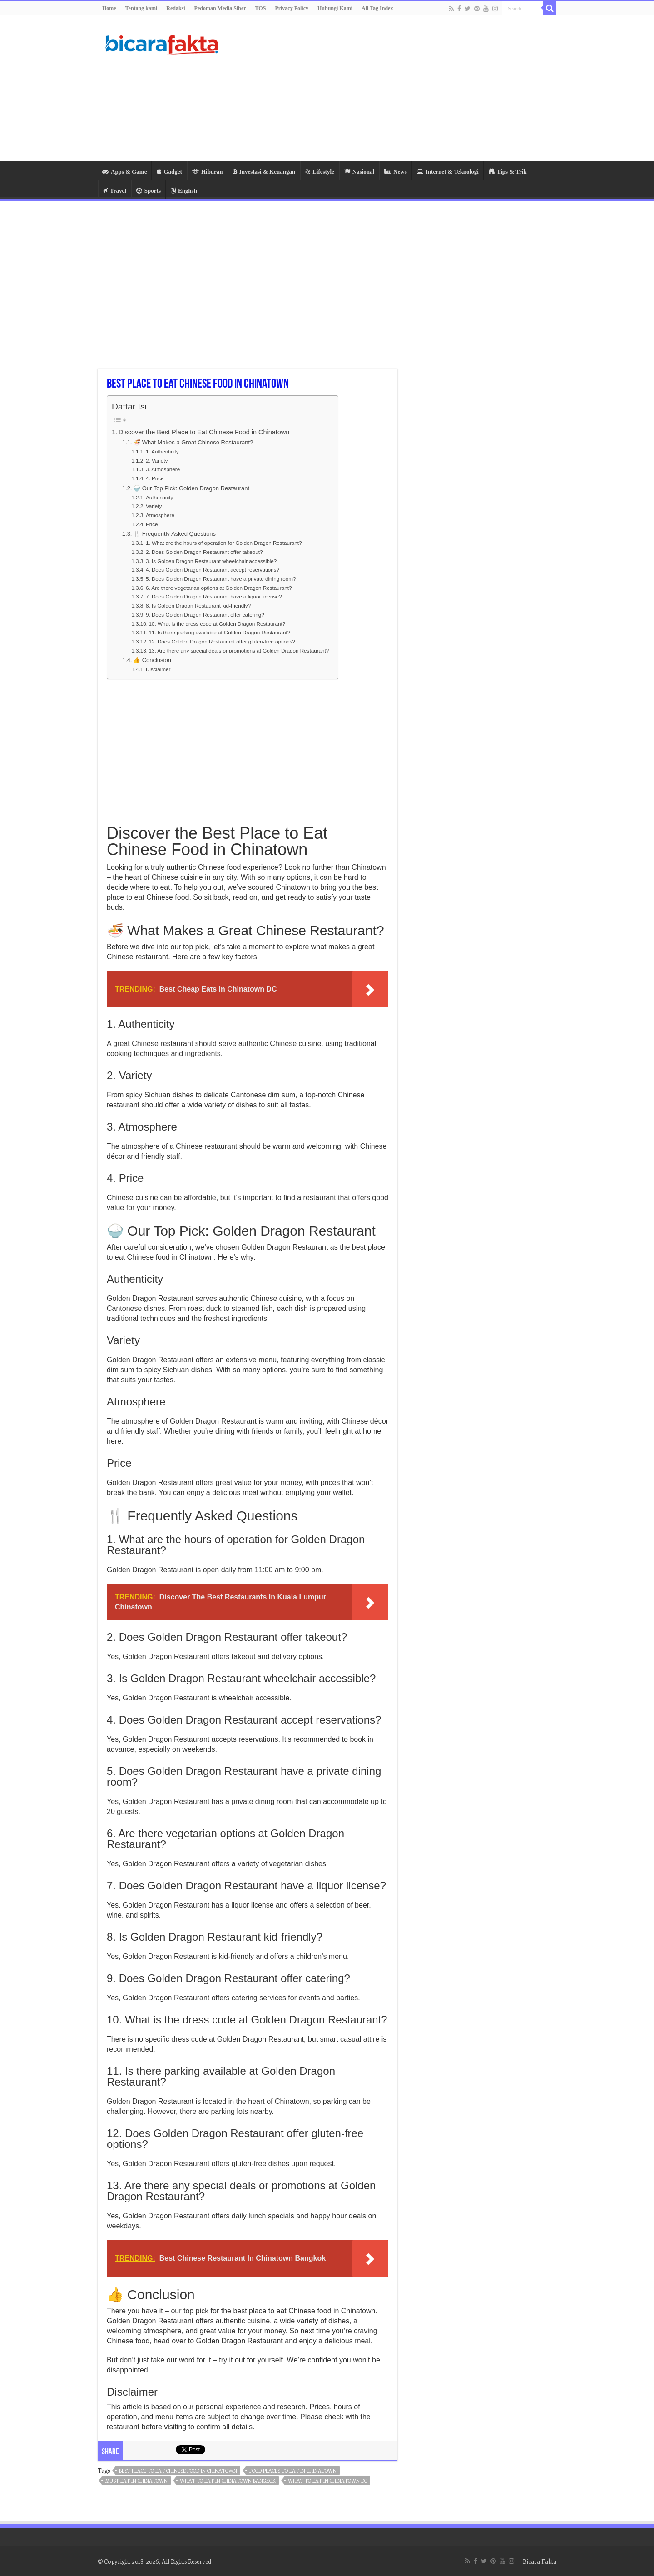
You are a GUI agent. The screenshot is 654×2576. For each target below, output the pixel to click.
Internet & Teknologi (448, 171)
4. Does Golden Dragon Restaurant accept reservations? (212, 570)
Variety (154, 506)
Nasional (359, 171)
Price (152, 524)
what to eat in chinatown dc (327, 2480)
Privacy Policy (291, 8)
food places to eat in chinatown (293, 2470)
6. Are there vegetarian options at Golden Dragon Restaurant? (219, 588)
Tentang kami (141, 8)
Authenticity (159, 497)
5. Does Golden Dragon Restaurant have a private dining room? (221, 579)
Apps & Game (124, 171)
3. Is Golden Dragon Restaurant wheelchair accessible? (211, 561)
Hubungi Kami (334, 8)
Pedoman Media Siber (220, 8)
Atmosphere (160, 515)
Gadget (169, 171)
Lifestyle (319, 171)
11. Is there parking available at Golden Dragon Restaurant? (219, 632)
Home (109, 8)
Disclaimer (158, 669)
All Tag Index (377, 8)
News (395, 171)
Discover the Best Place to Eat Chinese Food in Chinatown (204, 432)
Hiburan (207, 171)
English (184, 190)
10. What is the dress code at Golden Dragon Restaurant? (217, 624)
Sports (148, 190)
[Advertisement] (384, 88)
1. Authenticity (162, 451)
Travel (114, 190)
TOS (260, 8)
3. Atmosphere (163, 469)
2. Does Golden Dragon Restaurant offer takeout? (204, 552)
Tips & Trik (508, 171)
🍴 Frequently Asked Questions (174, 533)
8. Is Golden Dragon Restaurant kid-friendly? (198, 605)
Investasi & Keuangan (264, 171)
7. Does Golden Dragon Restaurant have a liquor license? (214, 596)
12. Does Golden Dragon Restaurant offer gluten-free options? (222, 641)
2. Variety (157, 460)
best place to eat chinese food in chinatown (178, 2470)
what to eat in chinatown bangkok (228, 2480)
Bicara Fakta (539, 2561)
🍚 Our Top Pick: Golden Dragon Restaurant (191, 488)
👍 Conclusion (152, 660)
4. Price (155, 478)
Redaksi (175, 8)
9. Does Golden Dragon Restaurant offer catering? (205, 615)
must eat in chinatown (136, 2480)
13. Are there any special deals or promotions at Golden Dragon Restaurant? (239, 650)
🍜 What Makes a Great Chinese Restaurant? (193, 442)
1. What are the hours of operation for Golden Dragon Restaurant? (224, 543)
